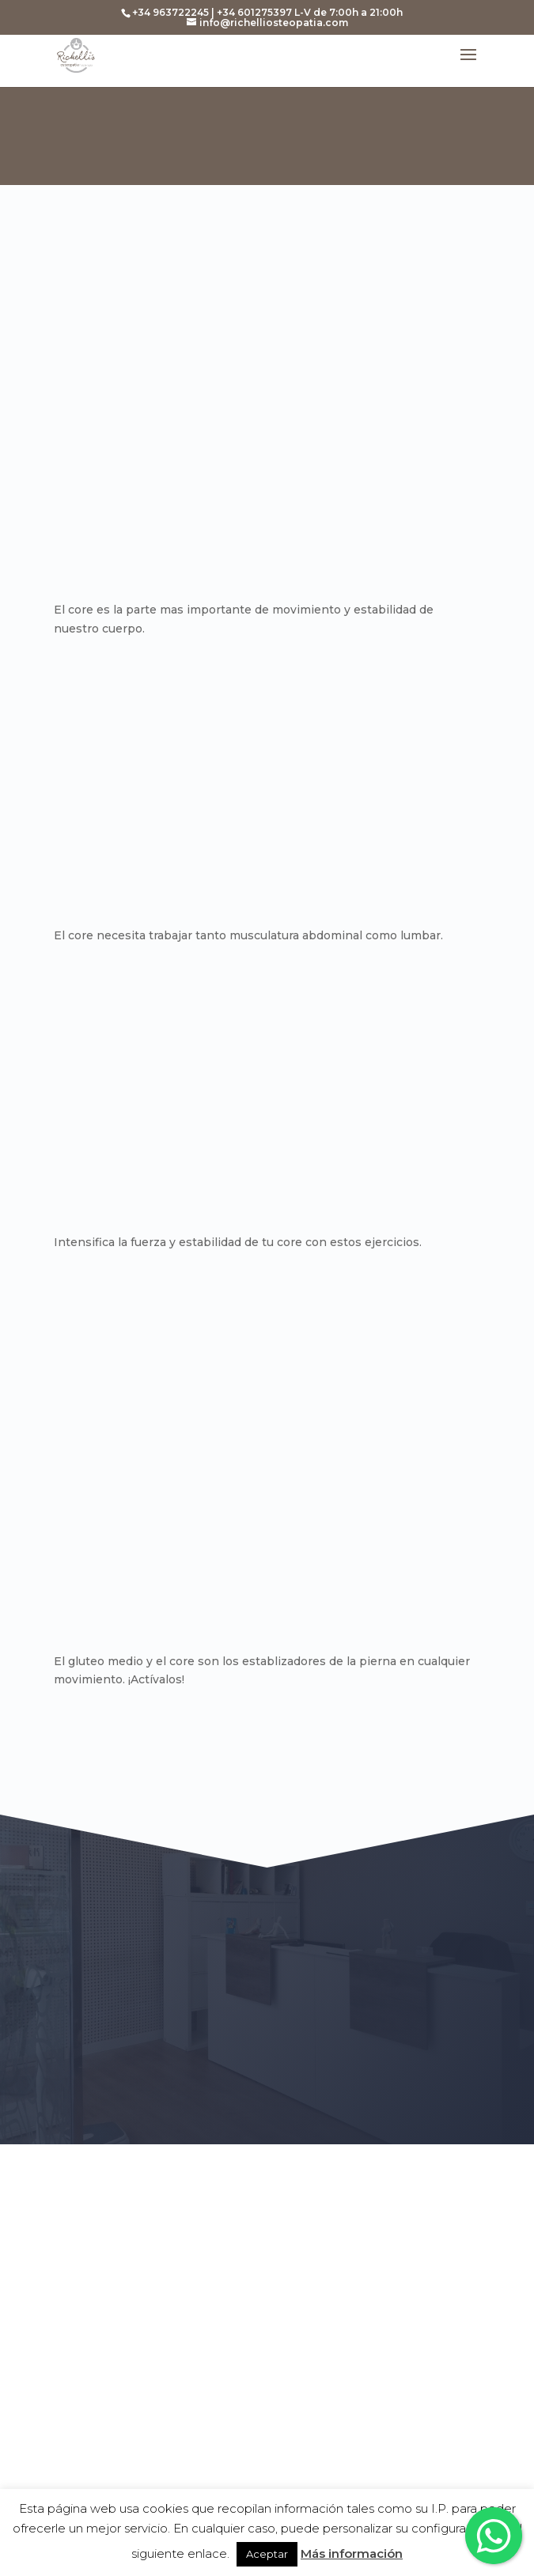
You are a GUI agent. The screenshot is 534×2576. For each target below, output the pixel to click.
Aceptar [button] (267, 2554)
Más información (352, 2553)
